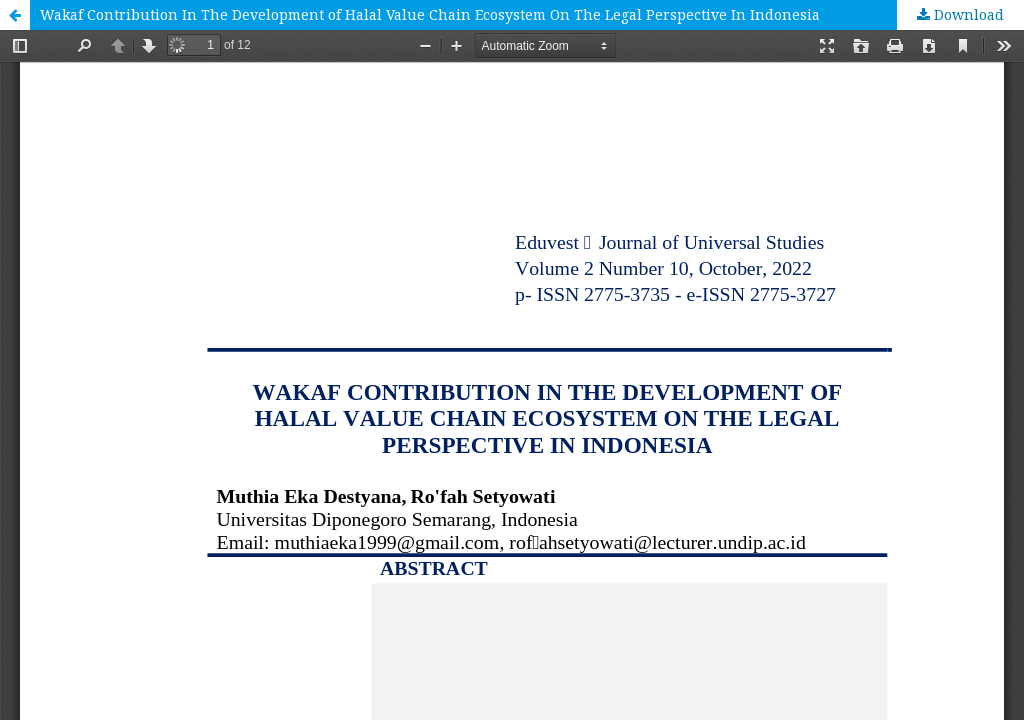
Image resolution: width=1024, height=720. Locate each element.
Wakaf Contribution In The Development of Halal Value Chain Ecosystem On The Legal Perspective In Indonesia (430, 14)
